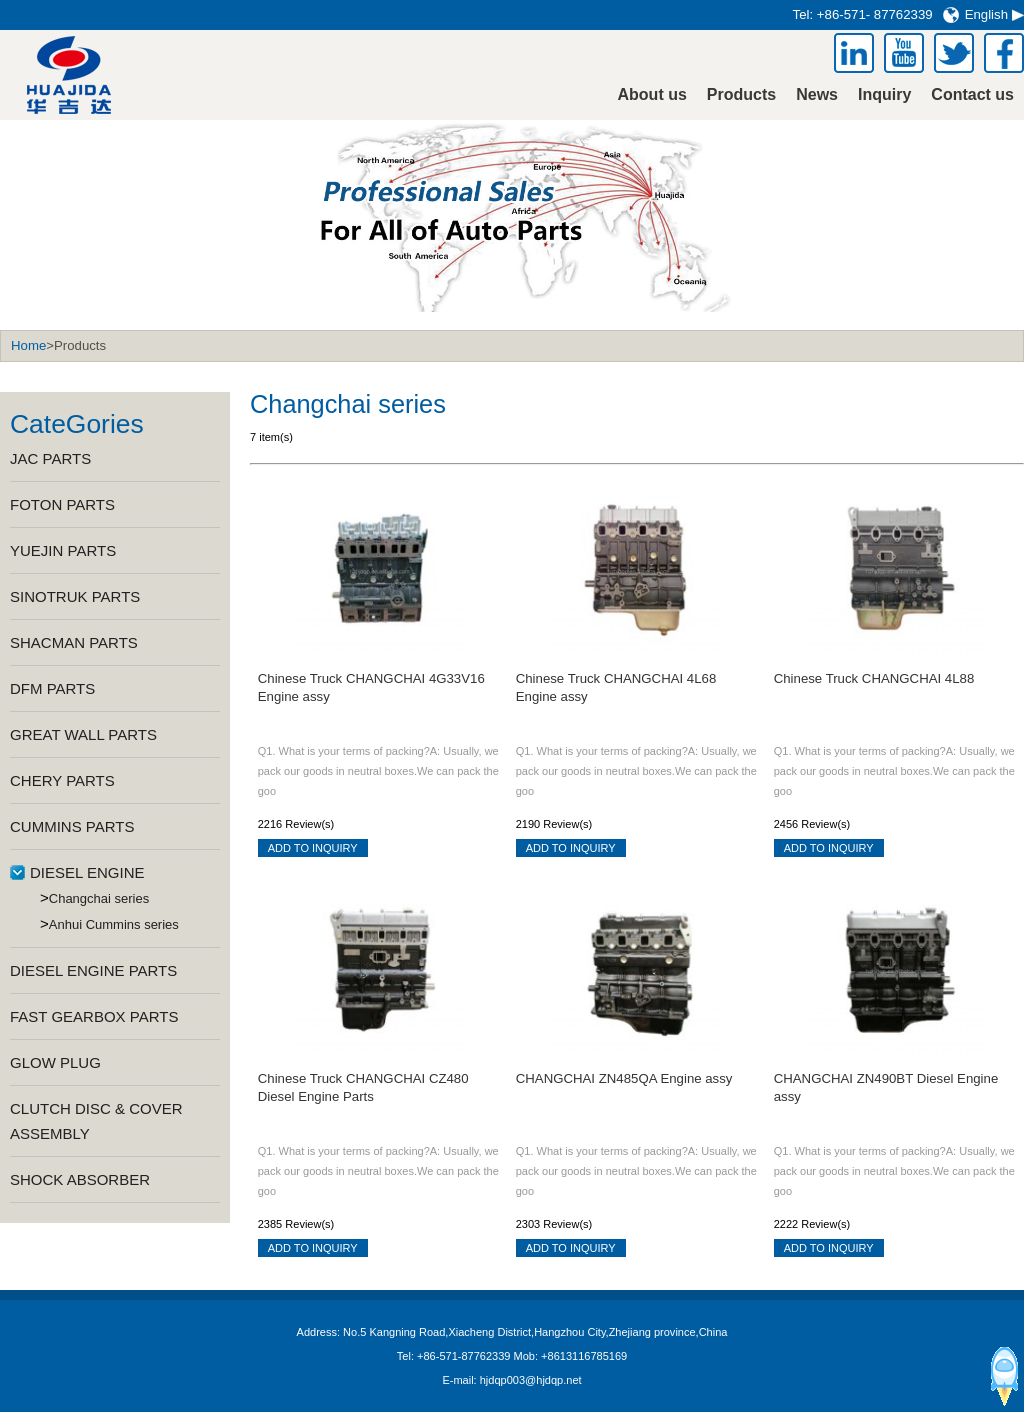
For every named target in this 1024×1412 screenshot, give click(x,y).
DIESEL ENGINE (87, 872)
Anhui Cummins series (114, 924)
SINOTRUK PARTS (75, 596)
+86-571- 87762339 (875, 14)
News (817, 94)
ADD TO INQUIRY (313, 848)
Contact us (972, 94)
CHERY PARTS (62, 780)
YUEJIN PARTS (63, 550)
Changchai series (99, 898)
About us (652, 94)
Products (741, 94)
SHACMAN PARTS (74, 642)
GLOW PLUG (55, 1062)
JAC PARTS (50, 458)
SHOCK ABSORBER (80, 1179)
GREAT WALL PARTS (83, 734)
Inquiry (884, 94)
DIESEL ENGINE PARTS (93, 970)
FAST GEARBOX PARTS (94, 1016)
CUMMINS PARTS (72, 826)
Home (28, 345)
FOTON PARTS (62, 504)
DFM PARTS (52, 688)
